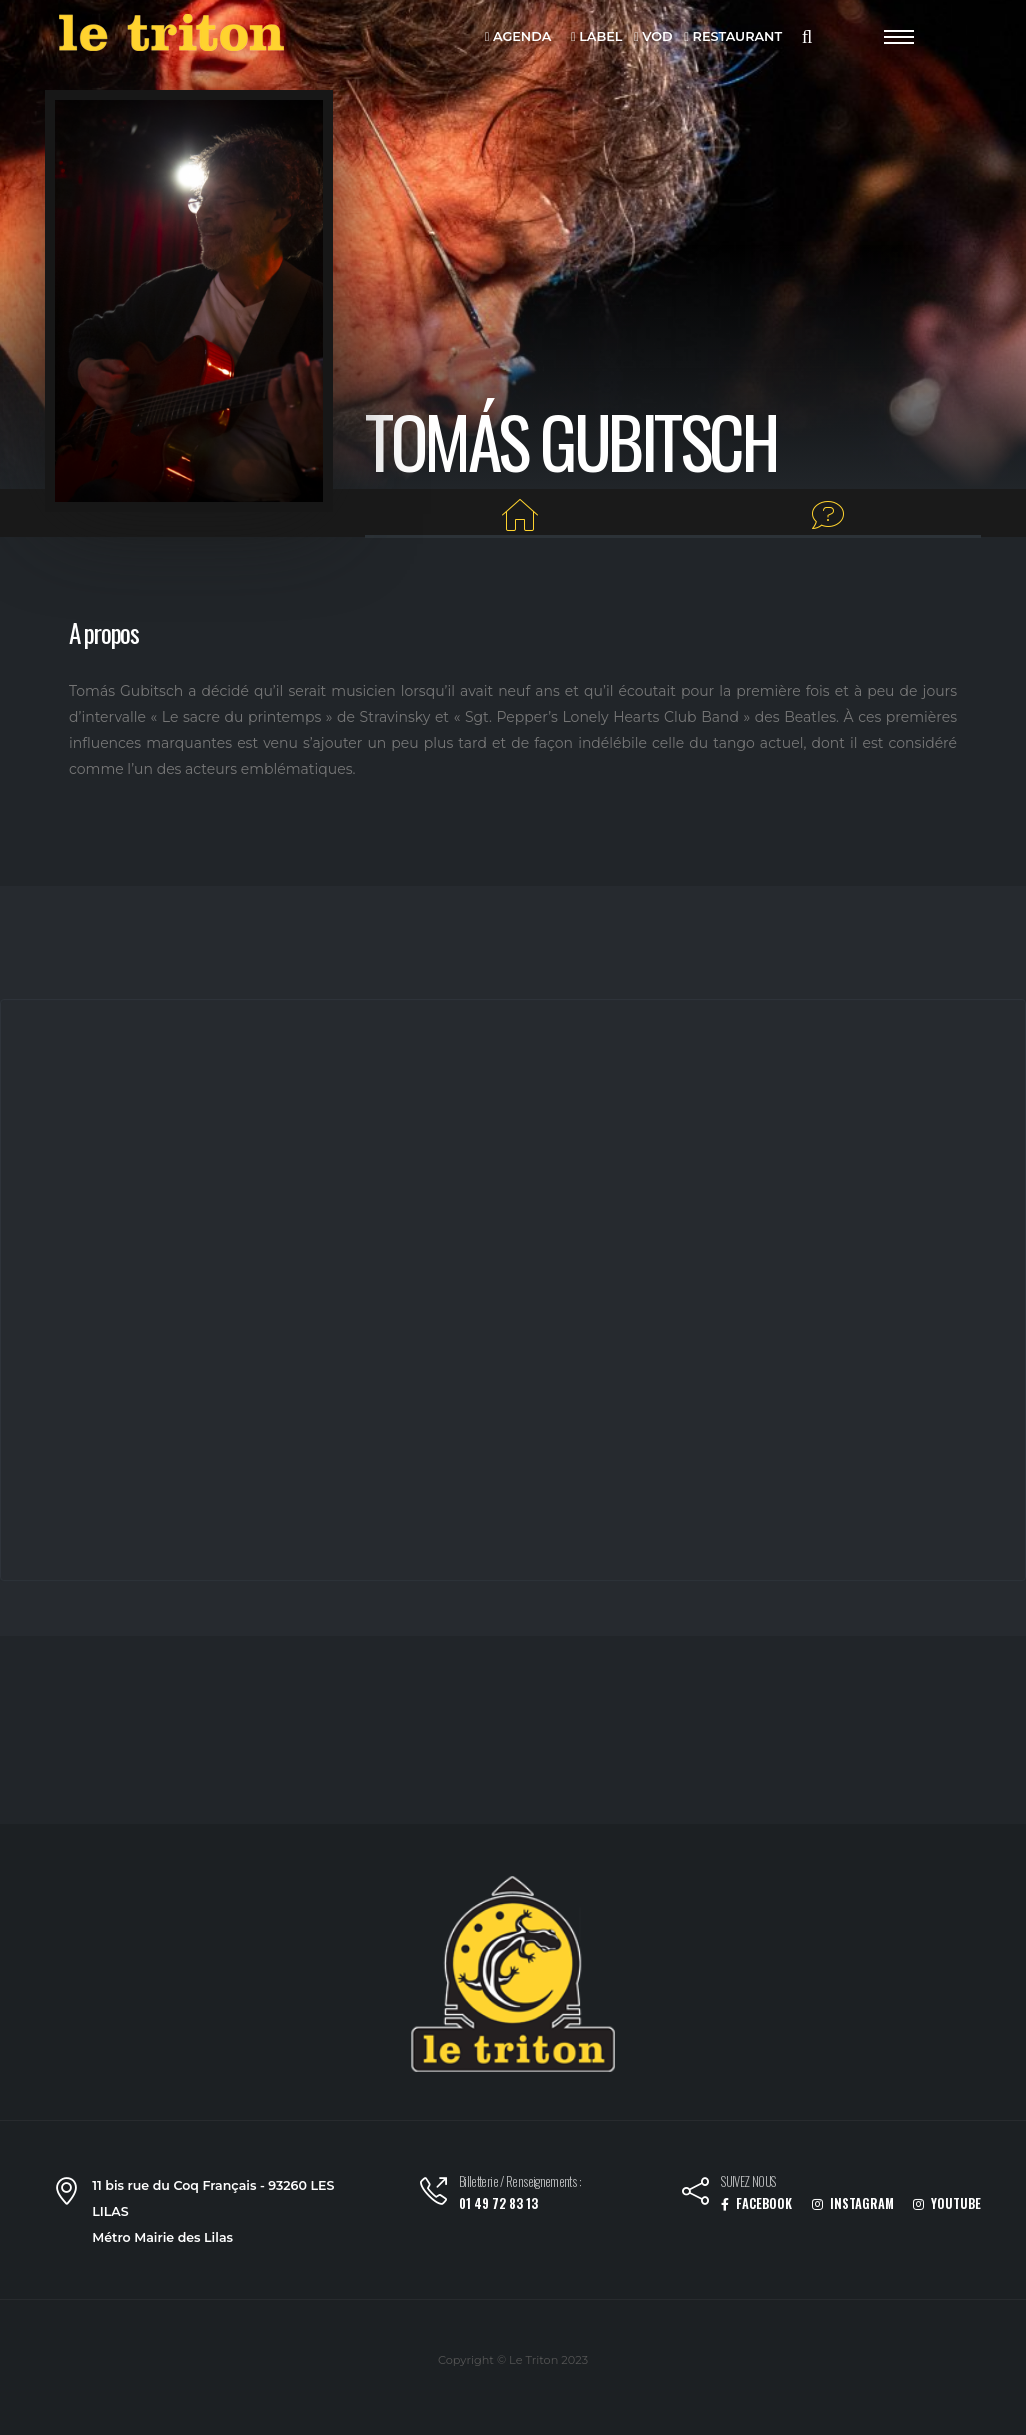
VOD (653, 37)
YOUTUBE (947, 2203)
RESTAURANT (733, 37)
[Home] (520, 515)
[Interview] (828, 515)
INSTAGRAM (853, 2203)
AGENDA (518, 37)
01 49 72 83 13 (498, 2203)
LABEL (596, 37)
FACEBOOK (756, 2203)
